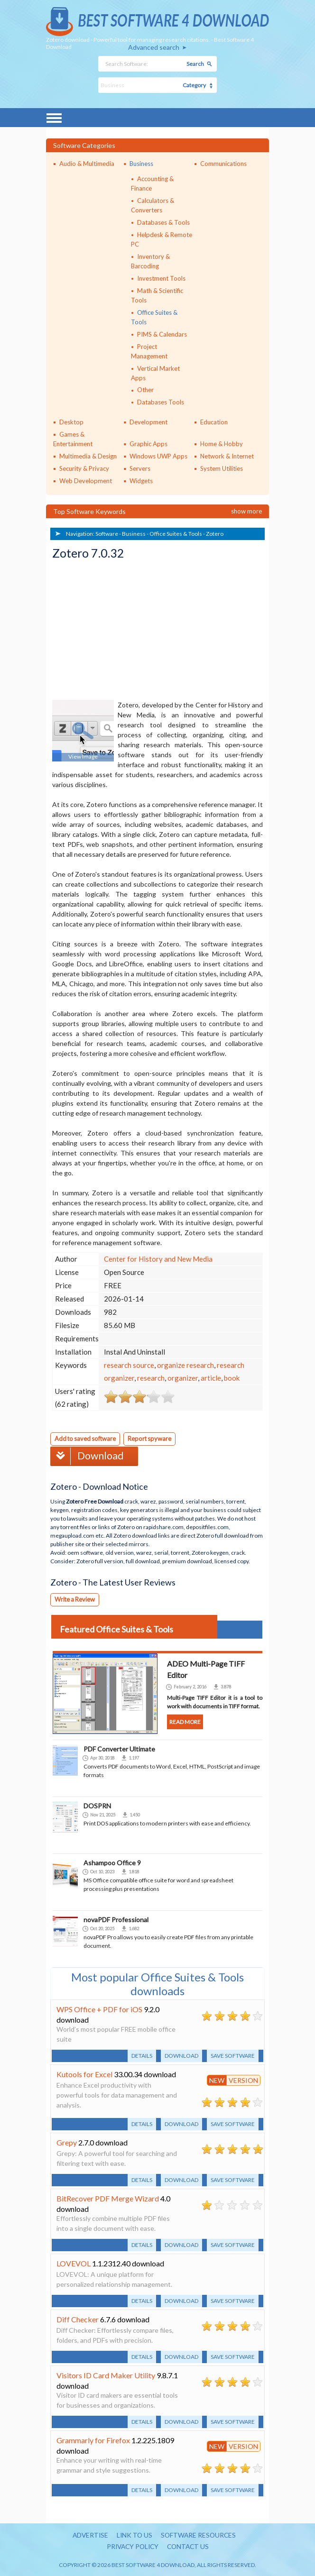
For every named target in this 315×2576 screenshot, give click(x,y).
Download (88, 1455)
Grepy (66, 2141)
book (232, 1378)
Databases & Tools (163, 222)
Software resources (199, 2534)
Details (141, 2054)
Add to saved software (86, 1438)
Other (145, 390)
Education (214, 422)
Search (195, 63)
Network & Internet (227, 456)
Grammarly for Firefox (93, 2439)
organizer (182, 1378)
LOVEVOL (73, 2262)
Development (148, 422)
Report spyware (152, 1438)
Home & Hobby (221, 444)
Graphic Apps (148, 444)
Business (141, 163)
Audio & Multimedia (86, 163)
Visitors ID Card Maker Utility (105, 2374)
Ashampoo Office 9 (112, 1862)
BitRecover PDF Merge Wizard (107, 2197)
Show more (246, 511)
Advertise (88, 2534)
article (211, 1378)
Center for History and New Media (158, 1259)
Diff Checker (77, 2318)
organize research (185, 1365)
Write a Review (75, 1598)
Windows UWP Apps (158, 456)
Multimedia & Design (88, 456)
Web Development (85, 481)
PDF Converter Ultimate (119, 1748)
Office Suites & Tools (175, 533)
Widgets (141, 481)
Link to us (134, 2534)
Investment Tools (161, 278)
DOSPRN (97, 1805)
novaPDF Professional (115, 1919)
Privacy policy (131, 2546)
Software (106, 533)
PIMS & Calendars (162, 334)
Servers (140, 468)
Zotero (214, 533)
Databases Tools (160, 402)
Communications (223, 163)
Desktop (71, 422)
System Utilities (221, 468)
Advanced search (153, 47)
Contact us (189, 2546)
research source (129, 1365)
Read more (185, 1720)
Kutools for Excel (84, 2073)
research (151, 1378)
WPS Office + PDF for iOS (99, 2008)
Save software (233, 2054)
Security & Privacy (84, 468)
